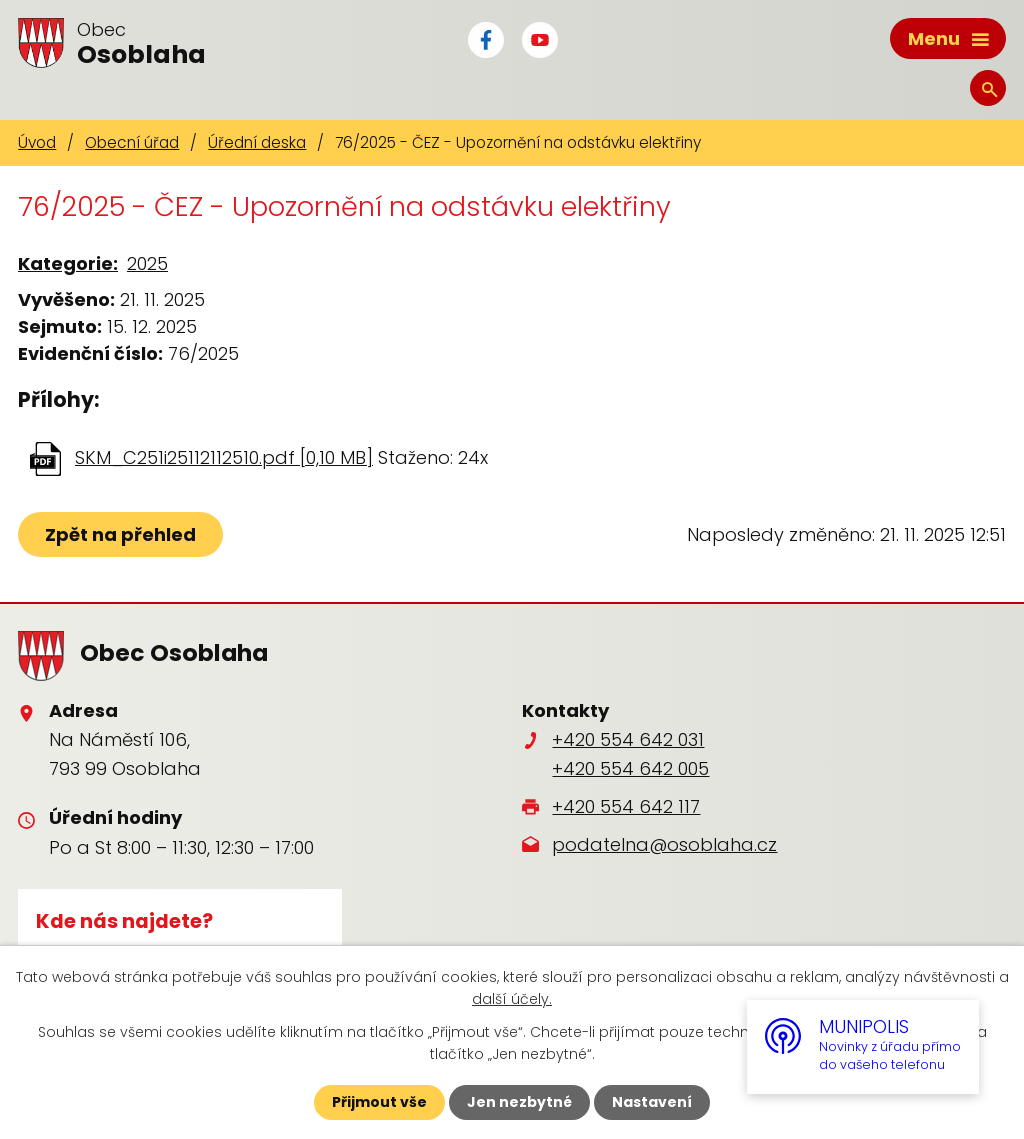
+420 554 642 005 (630, 768)
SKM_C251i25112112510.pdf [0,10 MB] (224, 457)
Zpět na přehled (120, 534)
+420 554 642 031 (628, 739)
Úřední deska (257, 142)
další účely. (512, 999)
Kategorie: (68, 263)
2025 (147, 263)
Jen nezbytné (519, 1102)
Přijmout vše (379, 1102)
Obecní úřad (132, 142)
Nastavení (652, 1102)
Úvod (37, 142)
